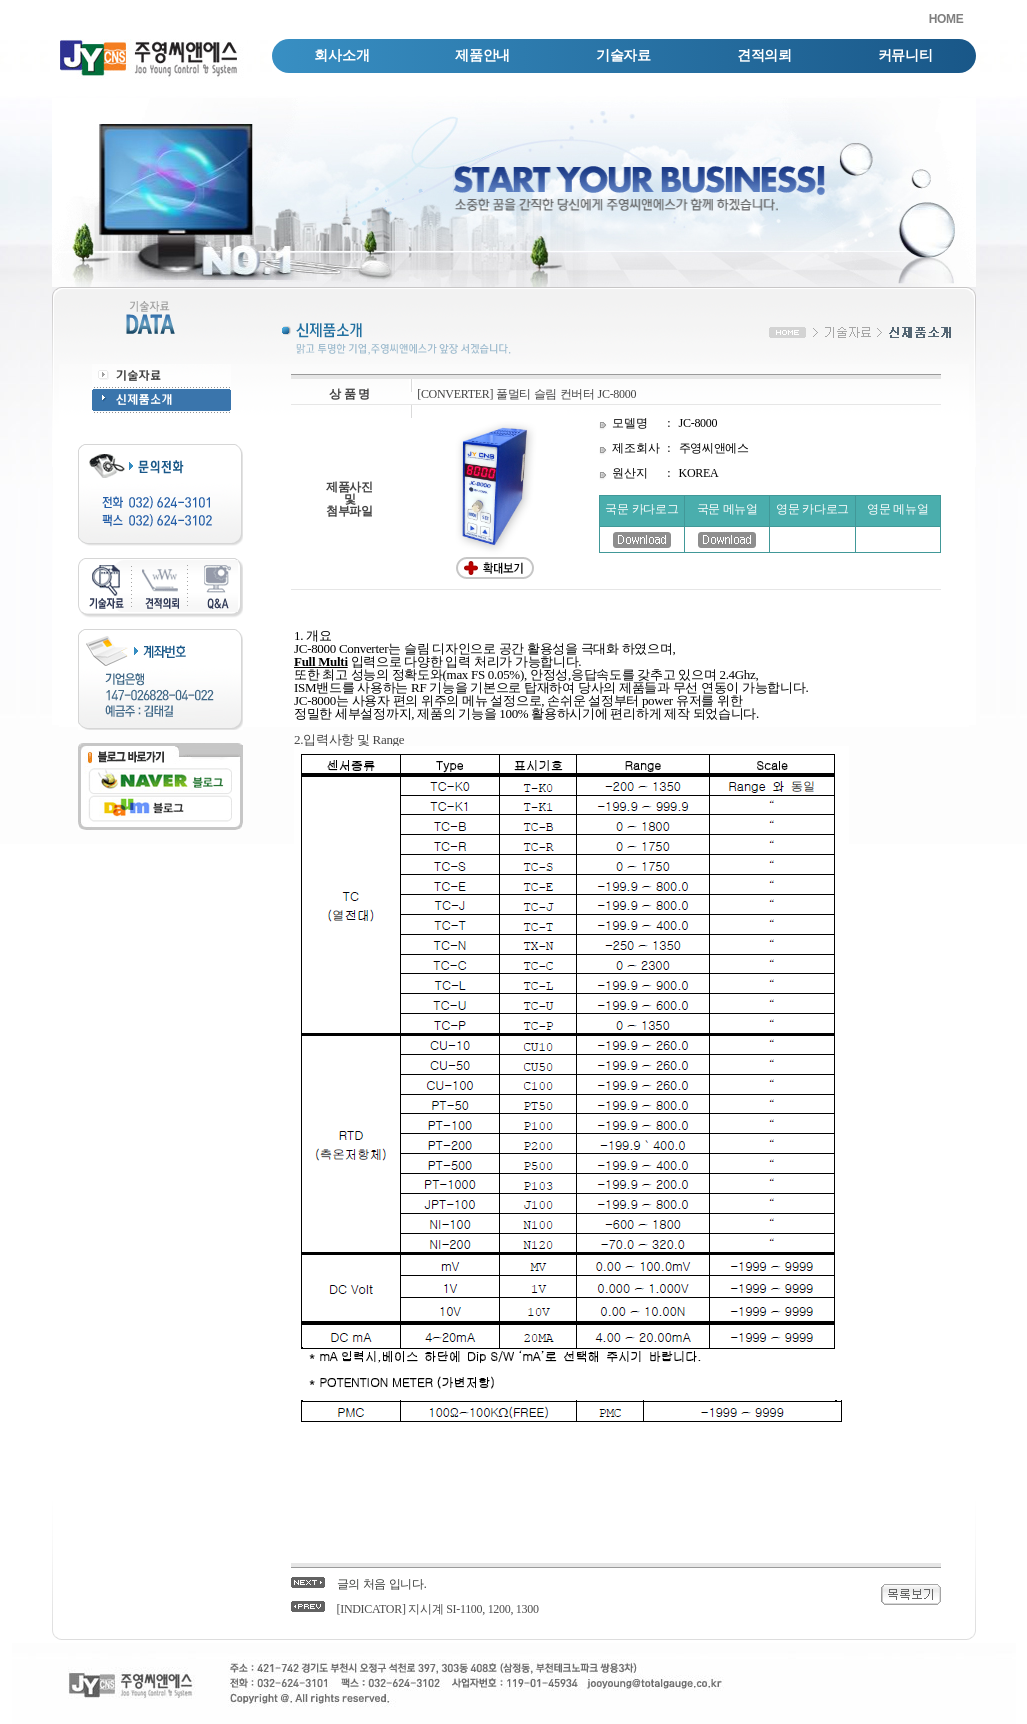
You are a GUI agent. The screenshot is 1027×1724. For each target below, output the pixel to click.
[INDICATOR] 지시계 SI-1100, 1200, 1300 (438, 1609)
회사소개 (341, 55)
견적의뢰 (764, 55)
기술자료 (623, 55)
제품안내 (482, 55)
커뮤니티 (905, 55)
